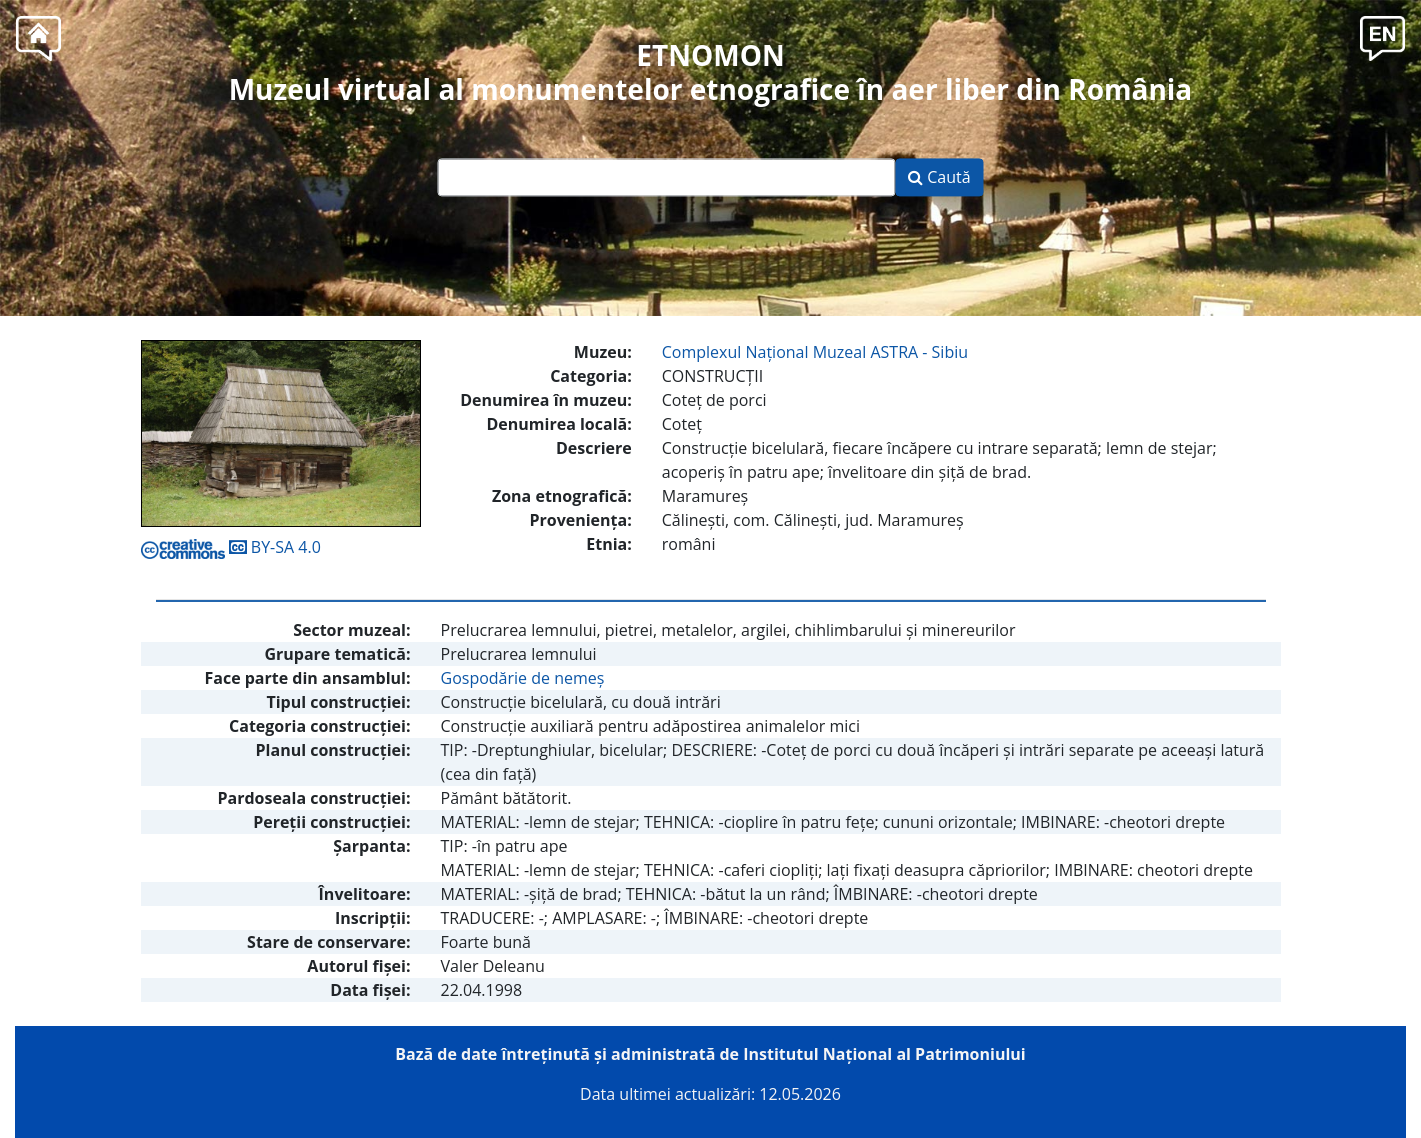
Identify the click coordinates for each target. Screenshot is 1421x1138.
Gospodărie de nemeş (523, 678)
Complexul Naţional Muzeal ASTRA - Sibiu (815, 352)
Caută (939, 178)
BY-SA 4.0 (231, 547)
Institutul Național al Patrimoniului (884, 1054)
